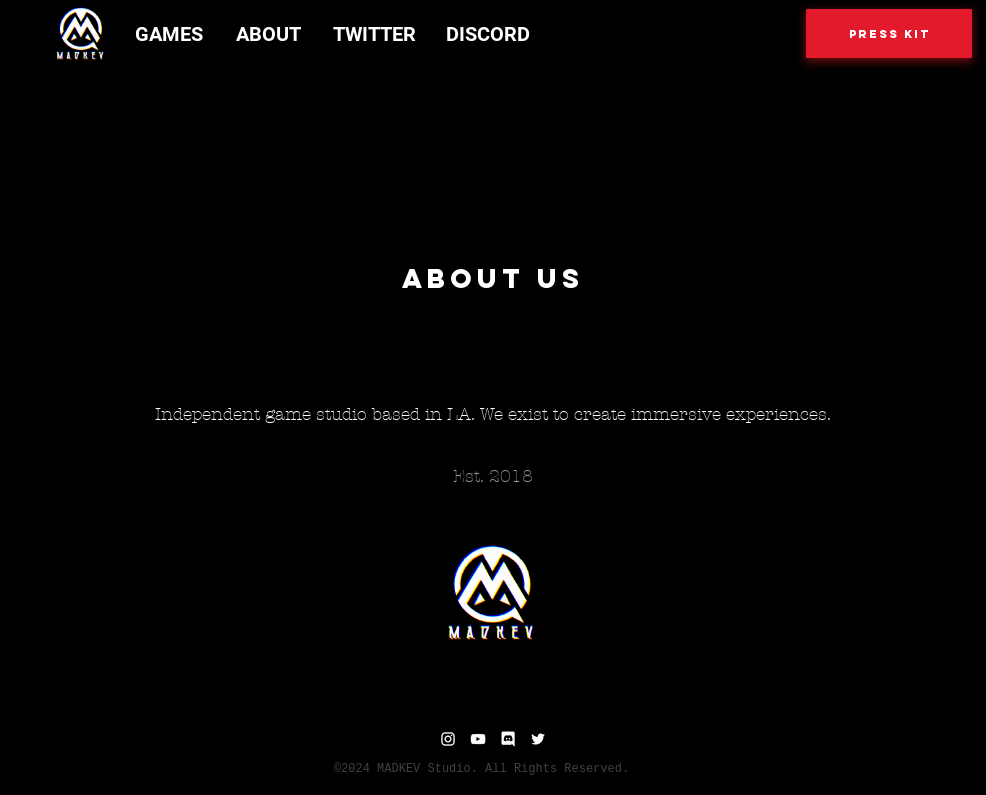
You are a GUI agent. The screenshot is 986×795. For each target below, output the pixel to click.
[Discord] (508, 739)
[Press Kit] (889, 33)
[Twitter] (538, 739)
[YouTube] (478, 739)
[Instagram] (448, 739)
